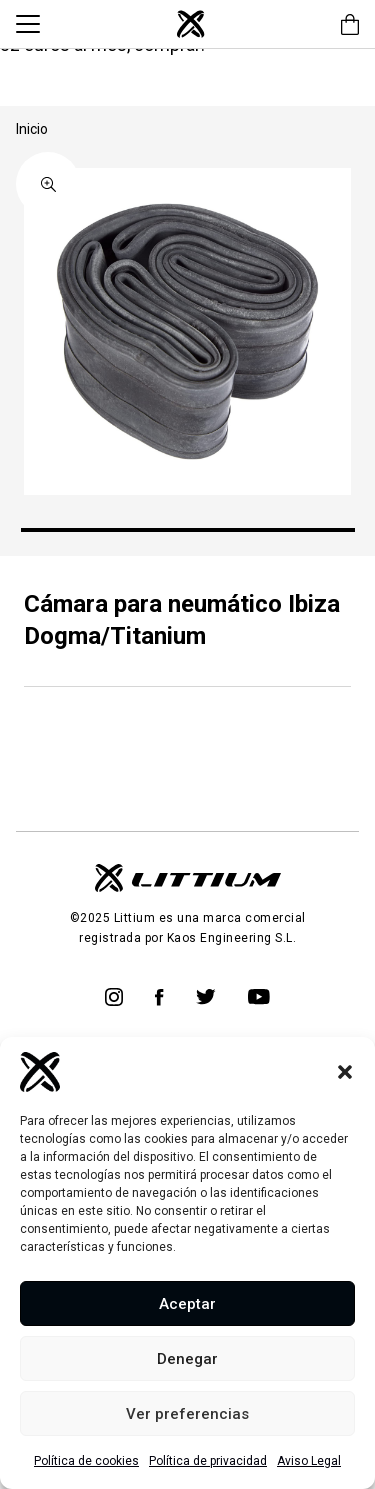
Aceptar (187, 1304)
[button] (345, 1072)
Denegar (187, 1359)
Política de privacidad (208, 1461)
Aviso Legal (309, 1461)
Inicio (32, 129)
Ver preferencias (187, 1414)
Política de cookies (86, 1461)
